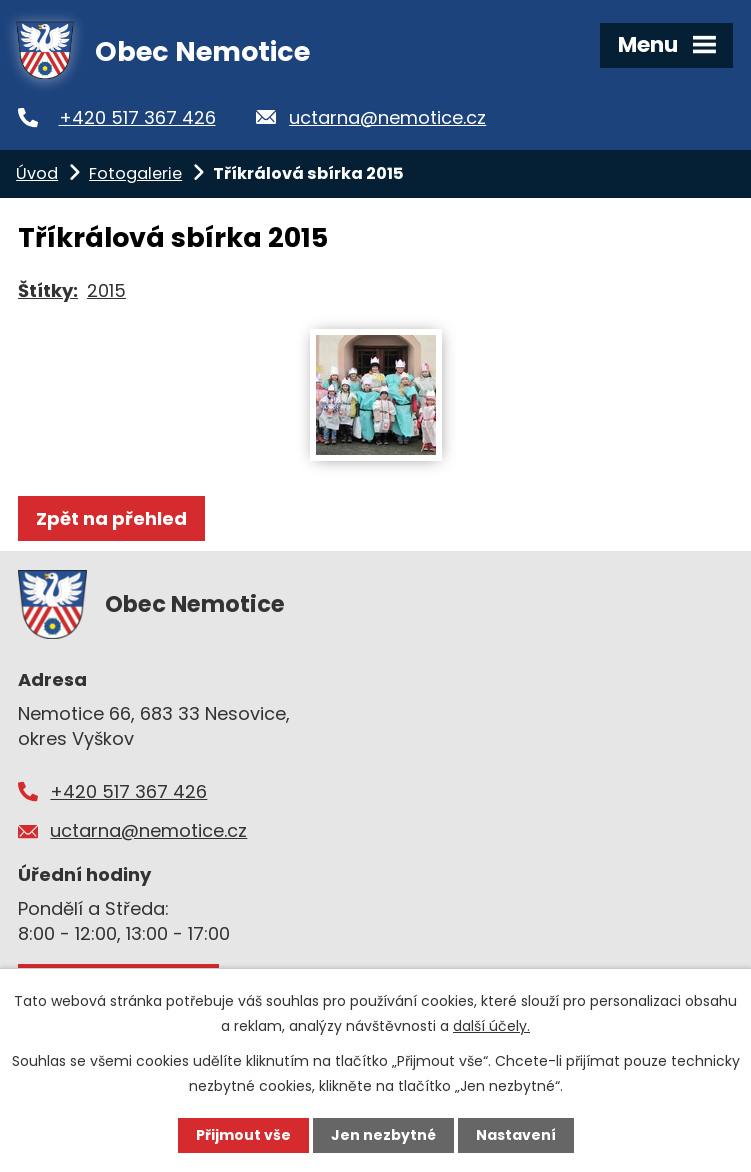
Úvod (37, 173)
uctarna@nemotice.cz (387, 117)
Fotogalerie (135, 173)
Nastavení (516, 1135)
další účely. (491, 1026)
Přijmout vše (243, 1135)
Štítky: (48, 290)
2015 (106, 290)
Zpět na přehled (111, 518)
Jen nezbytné (383, 1135)
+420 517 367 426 (137, 117)
